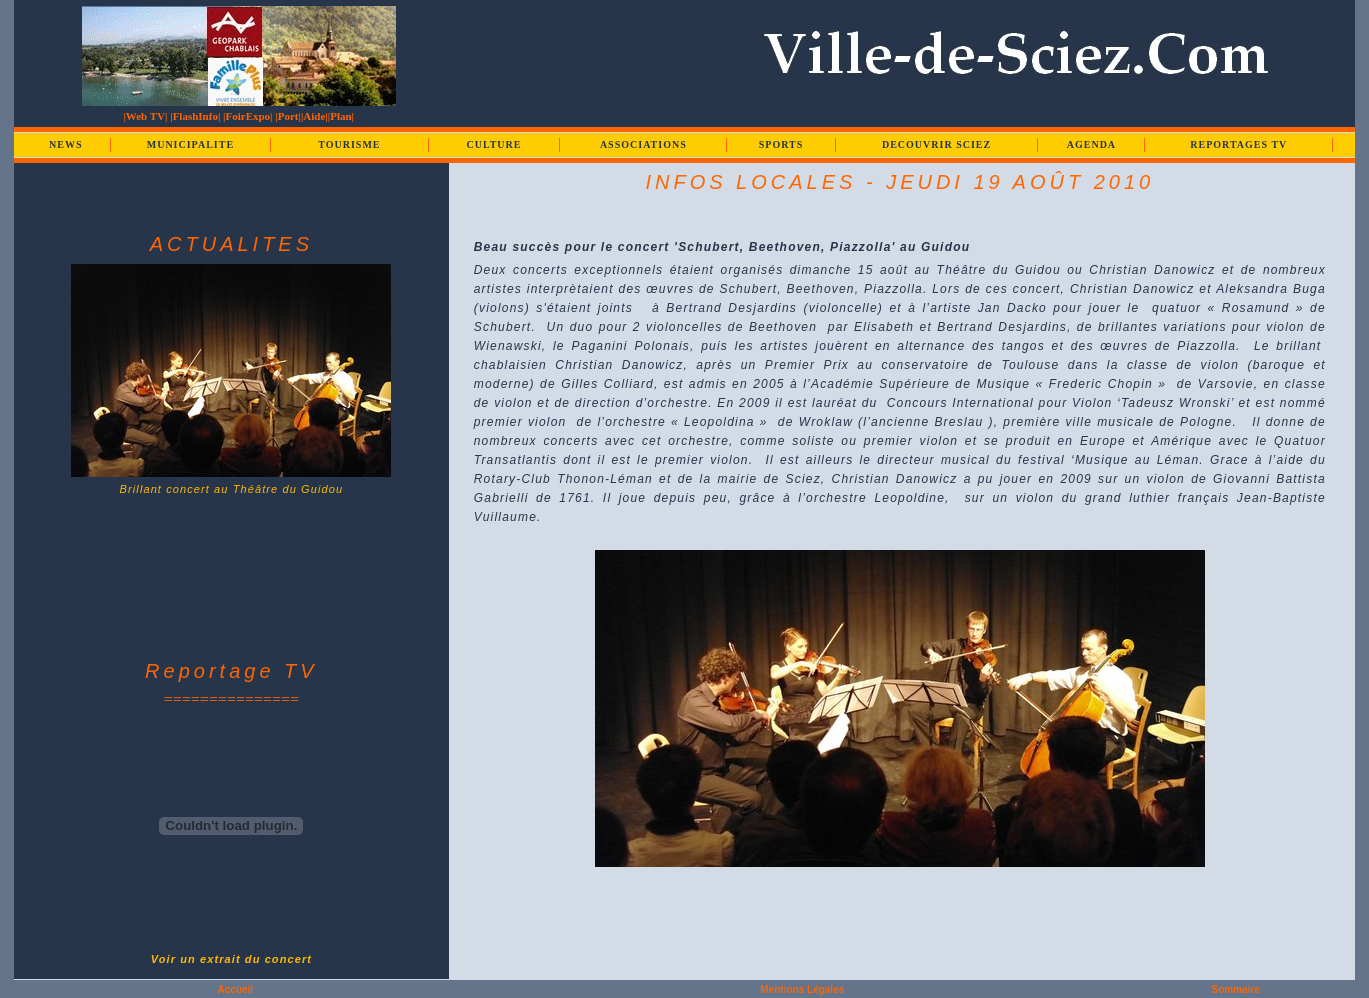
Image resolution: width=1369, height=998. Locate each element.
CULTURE (493, 144)
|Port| (288, 116)
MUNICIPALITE (190, 144)
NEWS (65, 144)
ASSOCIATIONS (643, 144)
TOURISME (349, 144)
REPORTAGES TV (1238, 144)
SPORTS (781, 144)
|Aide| (314, 116)
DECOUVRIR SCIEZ (936, 144)
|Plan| (341, 116)
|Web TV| (145, 116)
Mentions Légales (802, 989)
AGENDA (1091, 144)
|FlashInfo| (195, 116)
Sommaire (1236, 989)
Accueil (236, 989)
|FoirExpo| (247, 116)
